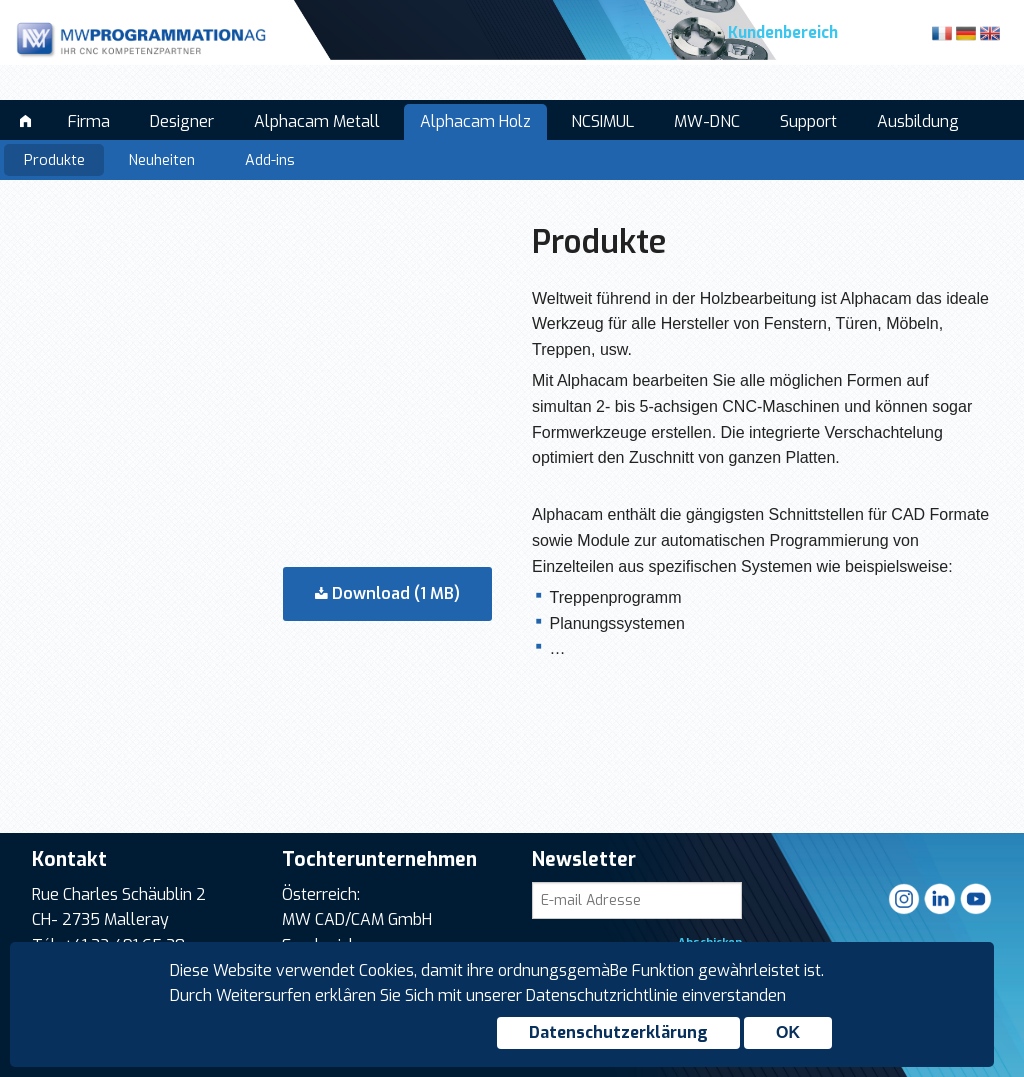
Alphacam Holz (475, 121)
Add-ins (270, 160)
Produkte (54, 160)
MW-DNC (707, 121)
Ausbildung (918, 121)
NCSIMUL (602, 121)
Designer (182, 121)
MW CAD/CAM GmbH (357, 919)
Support (808, 121)
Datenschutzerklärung (618, 1032)
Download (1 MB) (387, 593)
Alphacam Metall (317, 121)
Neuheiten (162, 160)
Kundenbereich (783, 33)
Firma (89, 121)
